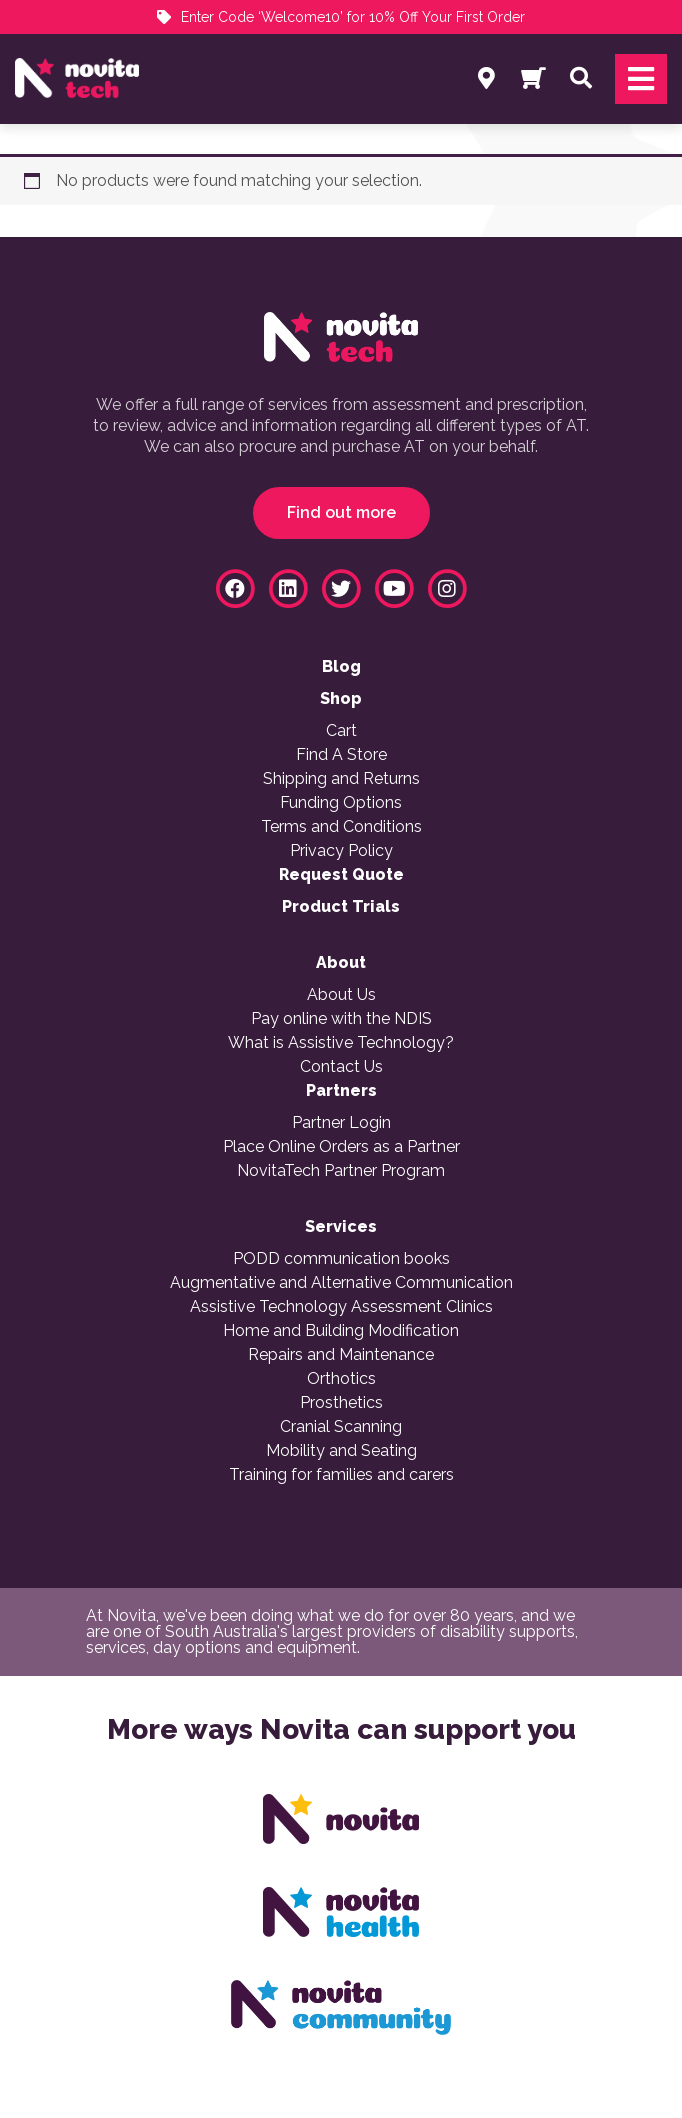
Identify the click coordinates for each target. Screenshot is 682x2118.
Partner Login (341, 1123)
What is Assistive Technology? (341, 1043)
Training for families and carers (341, 1475)
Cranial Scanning (341, 1427)
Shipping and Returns (341, 779)
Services (341, 1227)
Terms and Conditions (341, 827)
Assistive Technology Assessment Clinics (341, 1307)
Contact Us (341, 1067)
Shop (341, 699)
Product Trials (341, 907)
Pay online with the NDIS (341, 1019)
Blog (341, 667)
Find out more (341, 512)
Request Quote (341, 875)
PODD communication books (341, 1259)
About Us (341, 995)
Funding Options (341, 803)
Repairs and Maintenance (341, 1355)
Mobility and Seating (341, 1451)
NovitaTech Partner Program (341, 1171)
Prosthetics (341, 1403)
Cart (341, 731)
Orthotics (341, 1379)
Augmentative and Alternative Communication (341, 1283)
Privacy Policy (341, 851)
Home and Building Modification (341, 1331)
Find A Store (341, 755)
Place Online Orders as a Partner (341, 1147)
